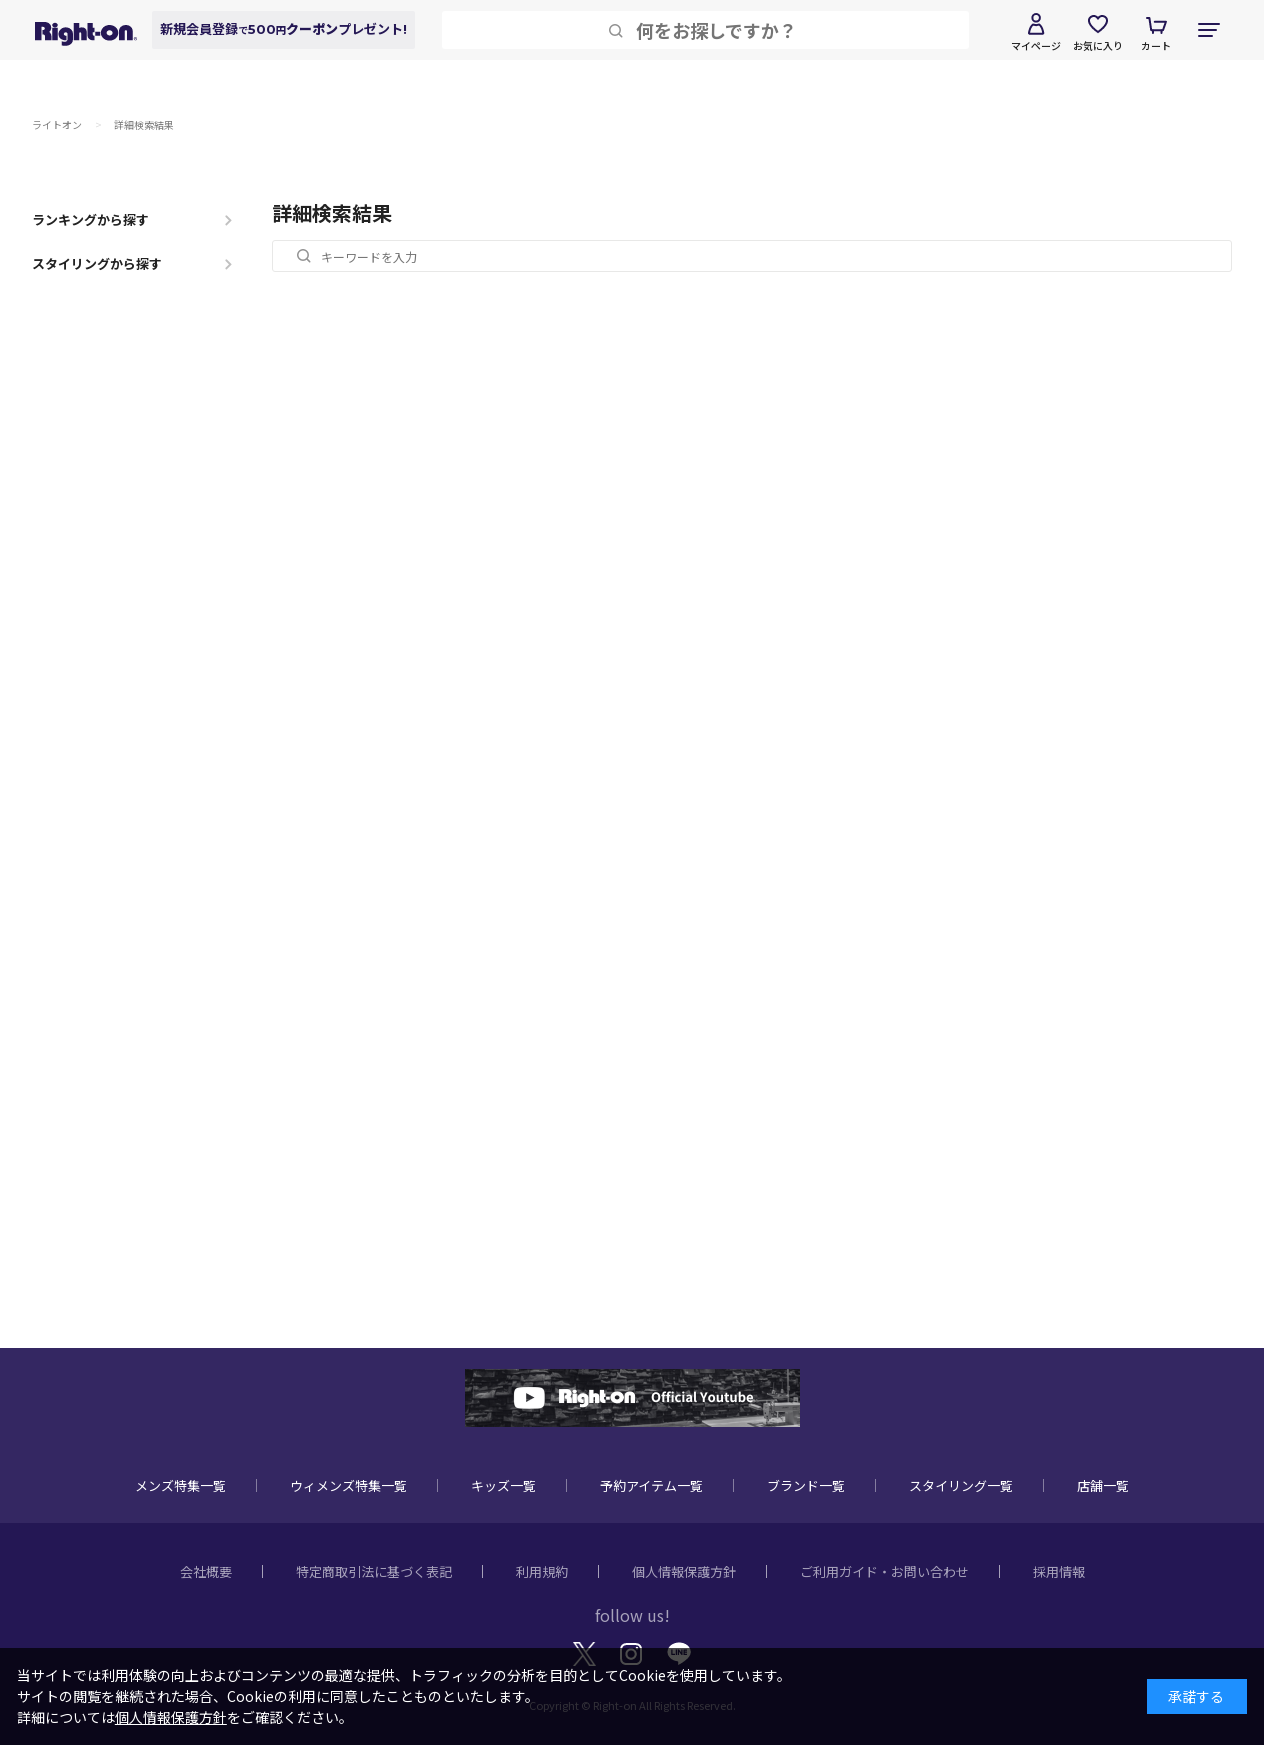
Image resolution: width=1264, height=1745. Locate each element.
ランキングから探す (90, 219)
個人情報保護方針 (684, 1571)
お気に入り (1098, 45)
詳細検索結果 (144, 124)
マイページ (1036, 45)
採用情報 (1059, 1571)
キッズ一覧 (503, 1485)
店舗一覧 (1103, 1485)
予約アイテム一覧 (651, 1485)
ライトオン (57, 124)
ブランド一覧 (806, 1485)
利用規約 (542, 1571)
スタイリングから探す (97, 263)
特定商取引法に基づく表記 (374, 1571)
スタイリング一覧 (961, 1485)
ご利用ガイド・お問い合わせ (884, 1571)
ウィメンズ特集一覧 (348, 1485)
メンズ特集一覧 (180, 1485)
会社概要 (206, 1571)
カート (1156, 45)
